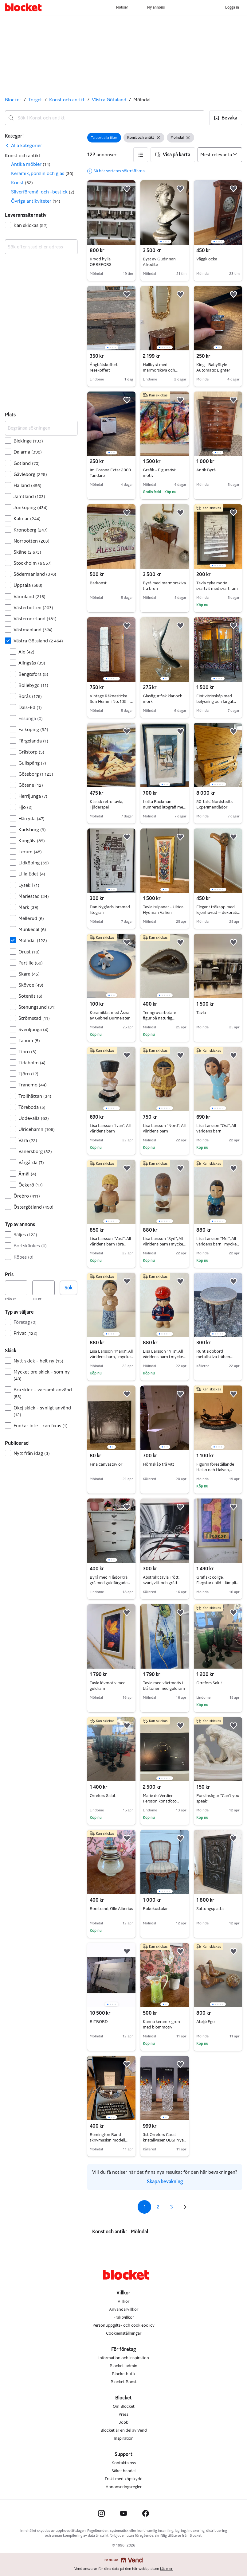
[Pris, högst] (43, 1287)
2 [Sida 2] (158, 2207)
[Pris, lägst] (16, 1287)
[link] (23, 145)
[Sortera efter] (220, 154)
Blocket (13, 100)
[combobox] (104, 118)
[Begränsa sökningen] (41, 428)
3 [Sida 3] (171, 2207)
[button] (225, 118)
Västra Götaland (109, 100)
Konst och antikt (67, 100)
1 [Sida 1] (144, 2207)
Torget (35, 100)
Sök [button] (69, 1288)
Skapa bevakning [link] (165, 2181)
